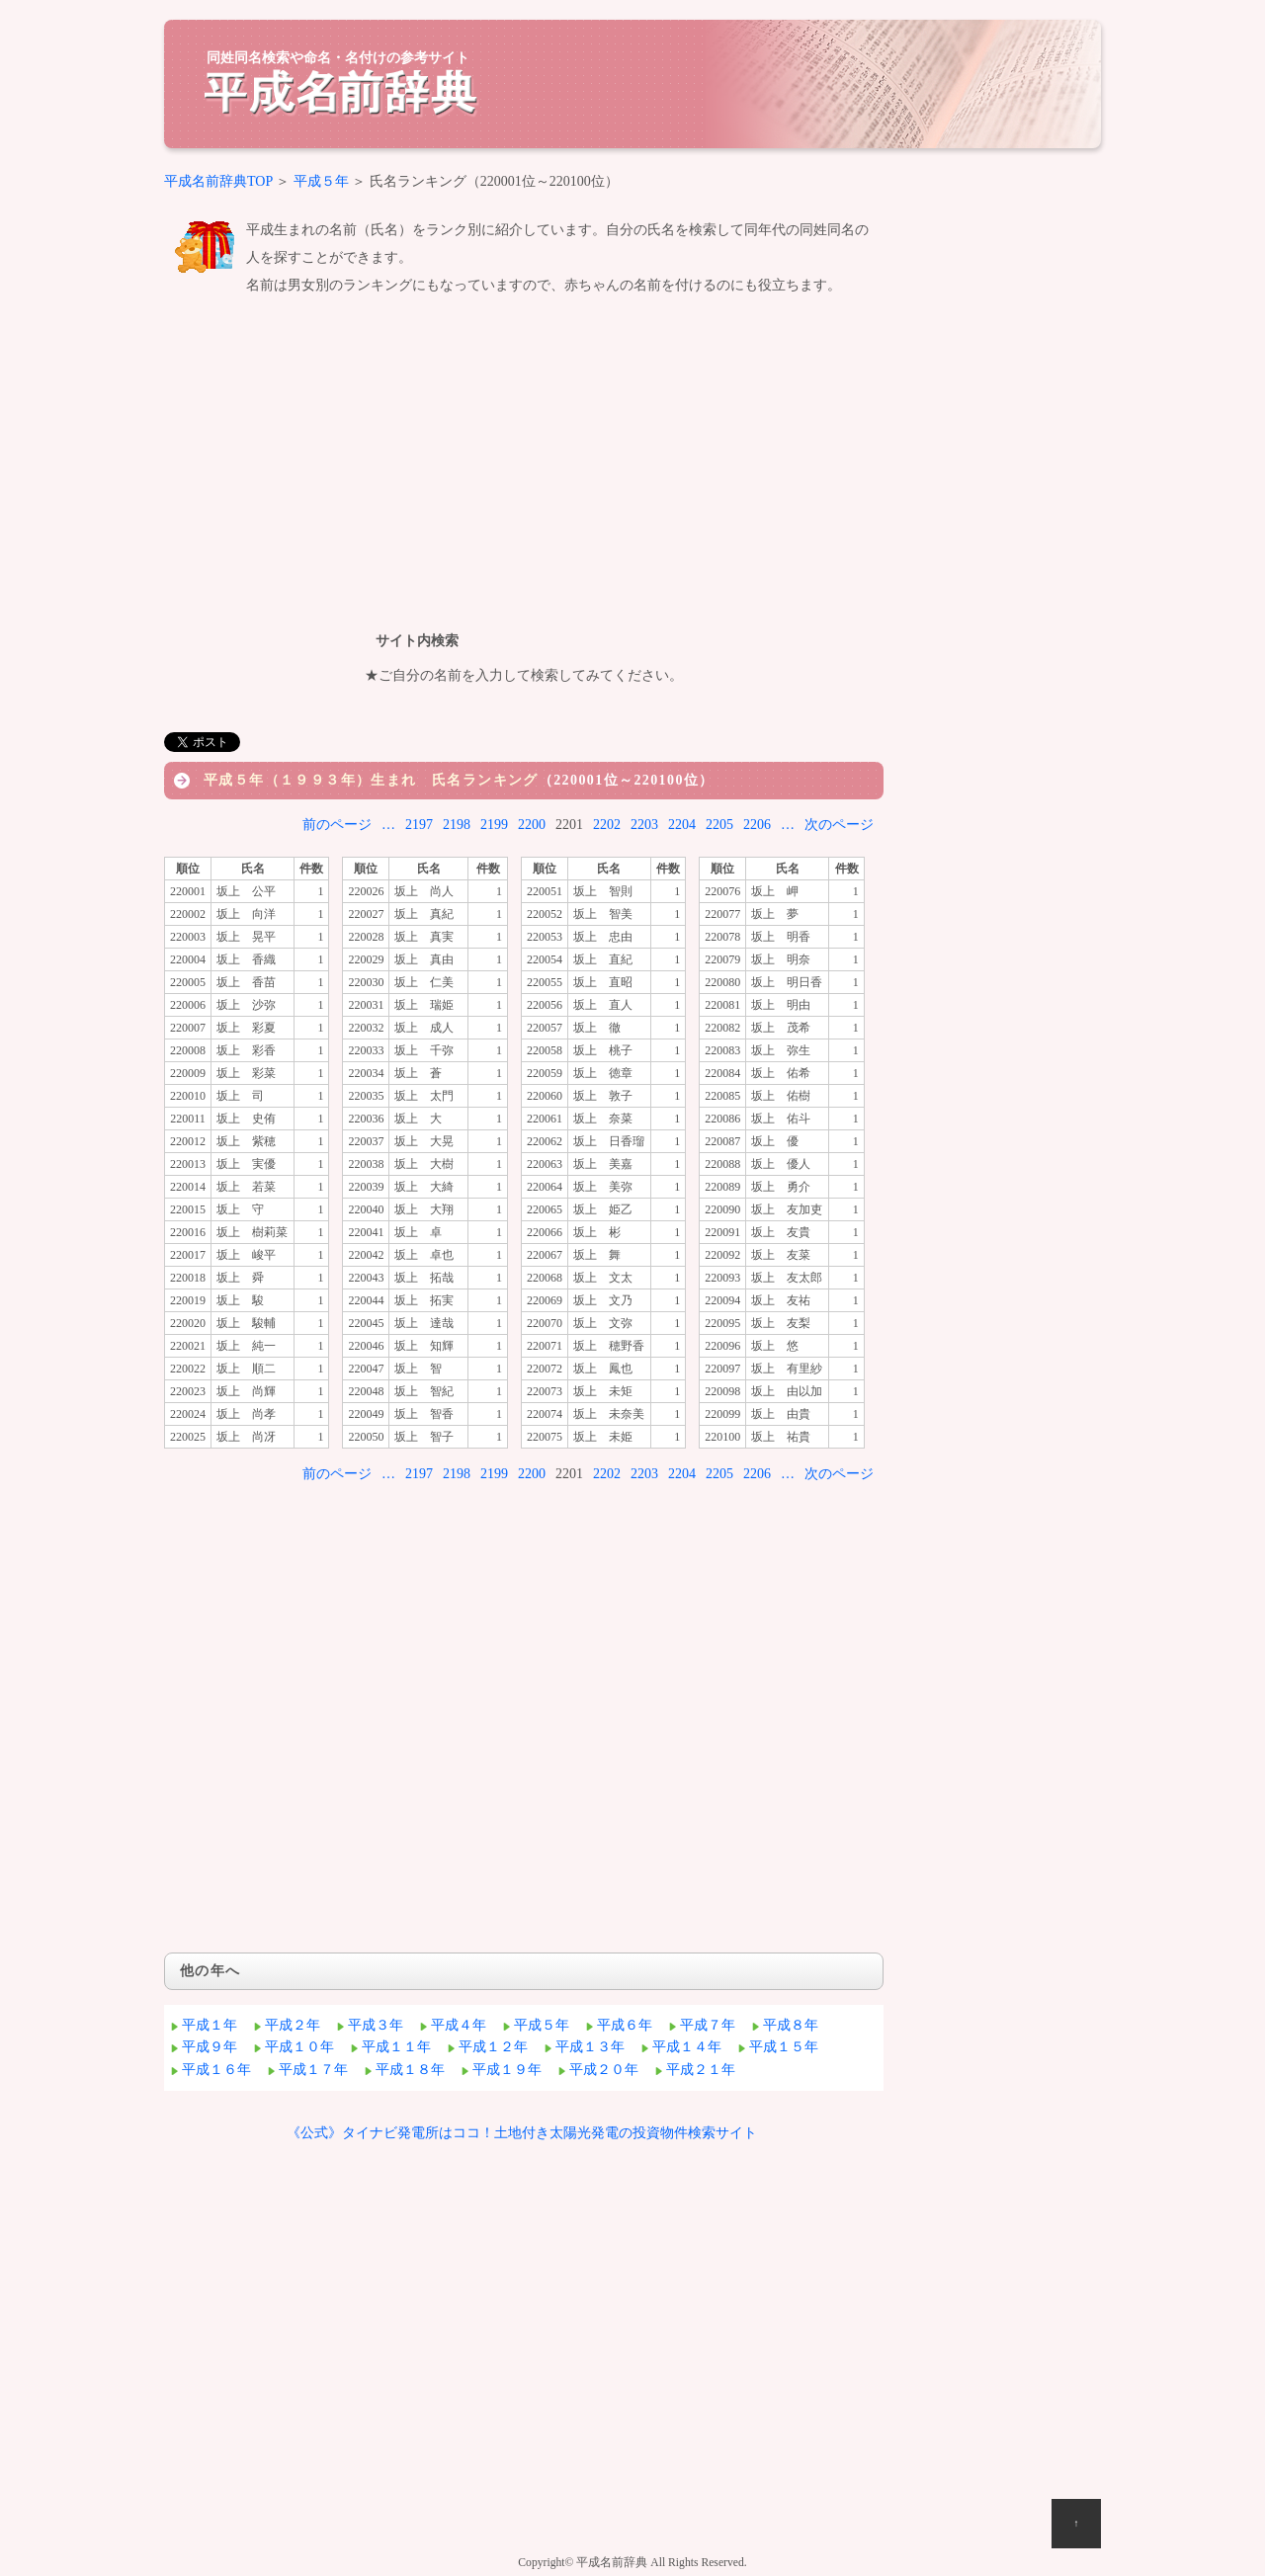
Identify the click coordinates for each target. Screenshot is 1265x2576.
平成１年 (209, 2025)
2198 (456, 824)
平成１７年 (313, 2069)
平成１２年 (493, 2046)
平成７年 (707, 2025)
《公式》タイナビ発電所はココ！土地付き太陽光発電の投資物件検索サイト (522, 2132)
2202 (607, 824)
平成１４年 (686, 2046)
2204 (682, 824)
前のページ (337, 824)
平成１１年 (396, 2046)
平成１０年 (299, 2046)
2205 (719, 824)
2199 (494, 824)
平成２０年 (603, 2069)
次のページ (839, 824)
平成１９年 (507, 2069)
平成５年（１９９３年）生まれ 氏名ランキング (371, 780)
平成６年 (624, 2025)
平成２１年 (700, 2069)
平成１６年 (216, 2069)
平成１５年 (783, 2046)
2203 (644, 824)
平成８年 (790, 2025)
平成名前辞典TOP (218, 181)
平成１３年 (590, 2046)
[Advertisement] (524, 459)
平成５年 (321, 181)
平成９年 (209, 2046)
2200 (532, 824)
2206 (757, 824)
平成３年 (375, 2025)
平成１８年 (410, 2069)
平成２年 (292, 2025)
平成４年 (458, 2025)
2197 (419, 824)
